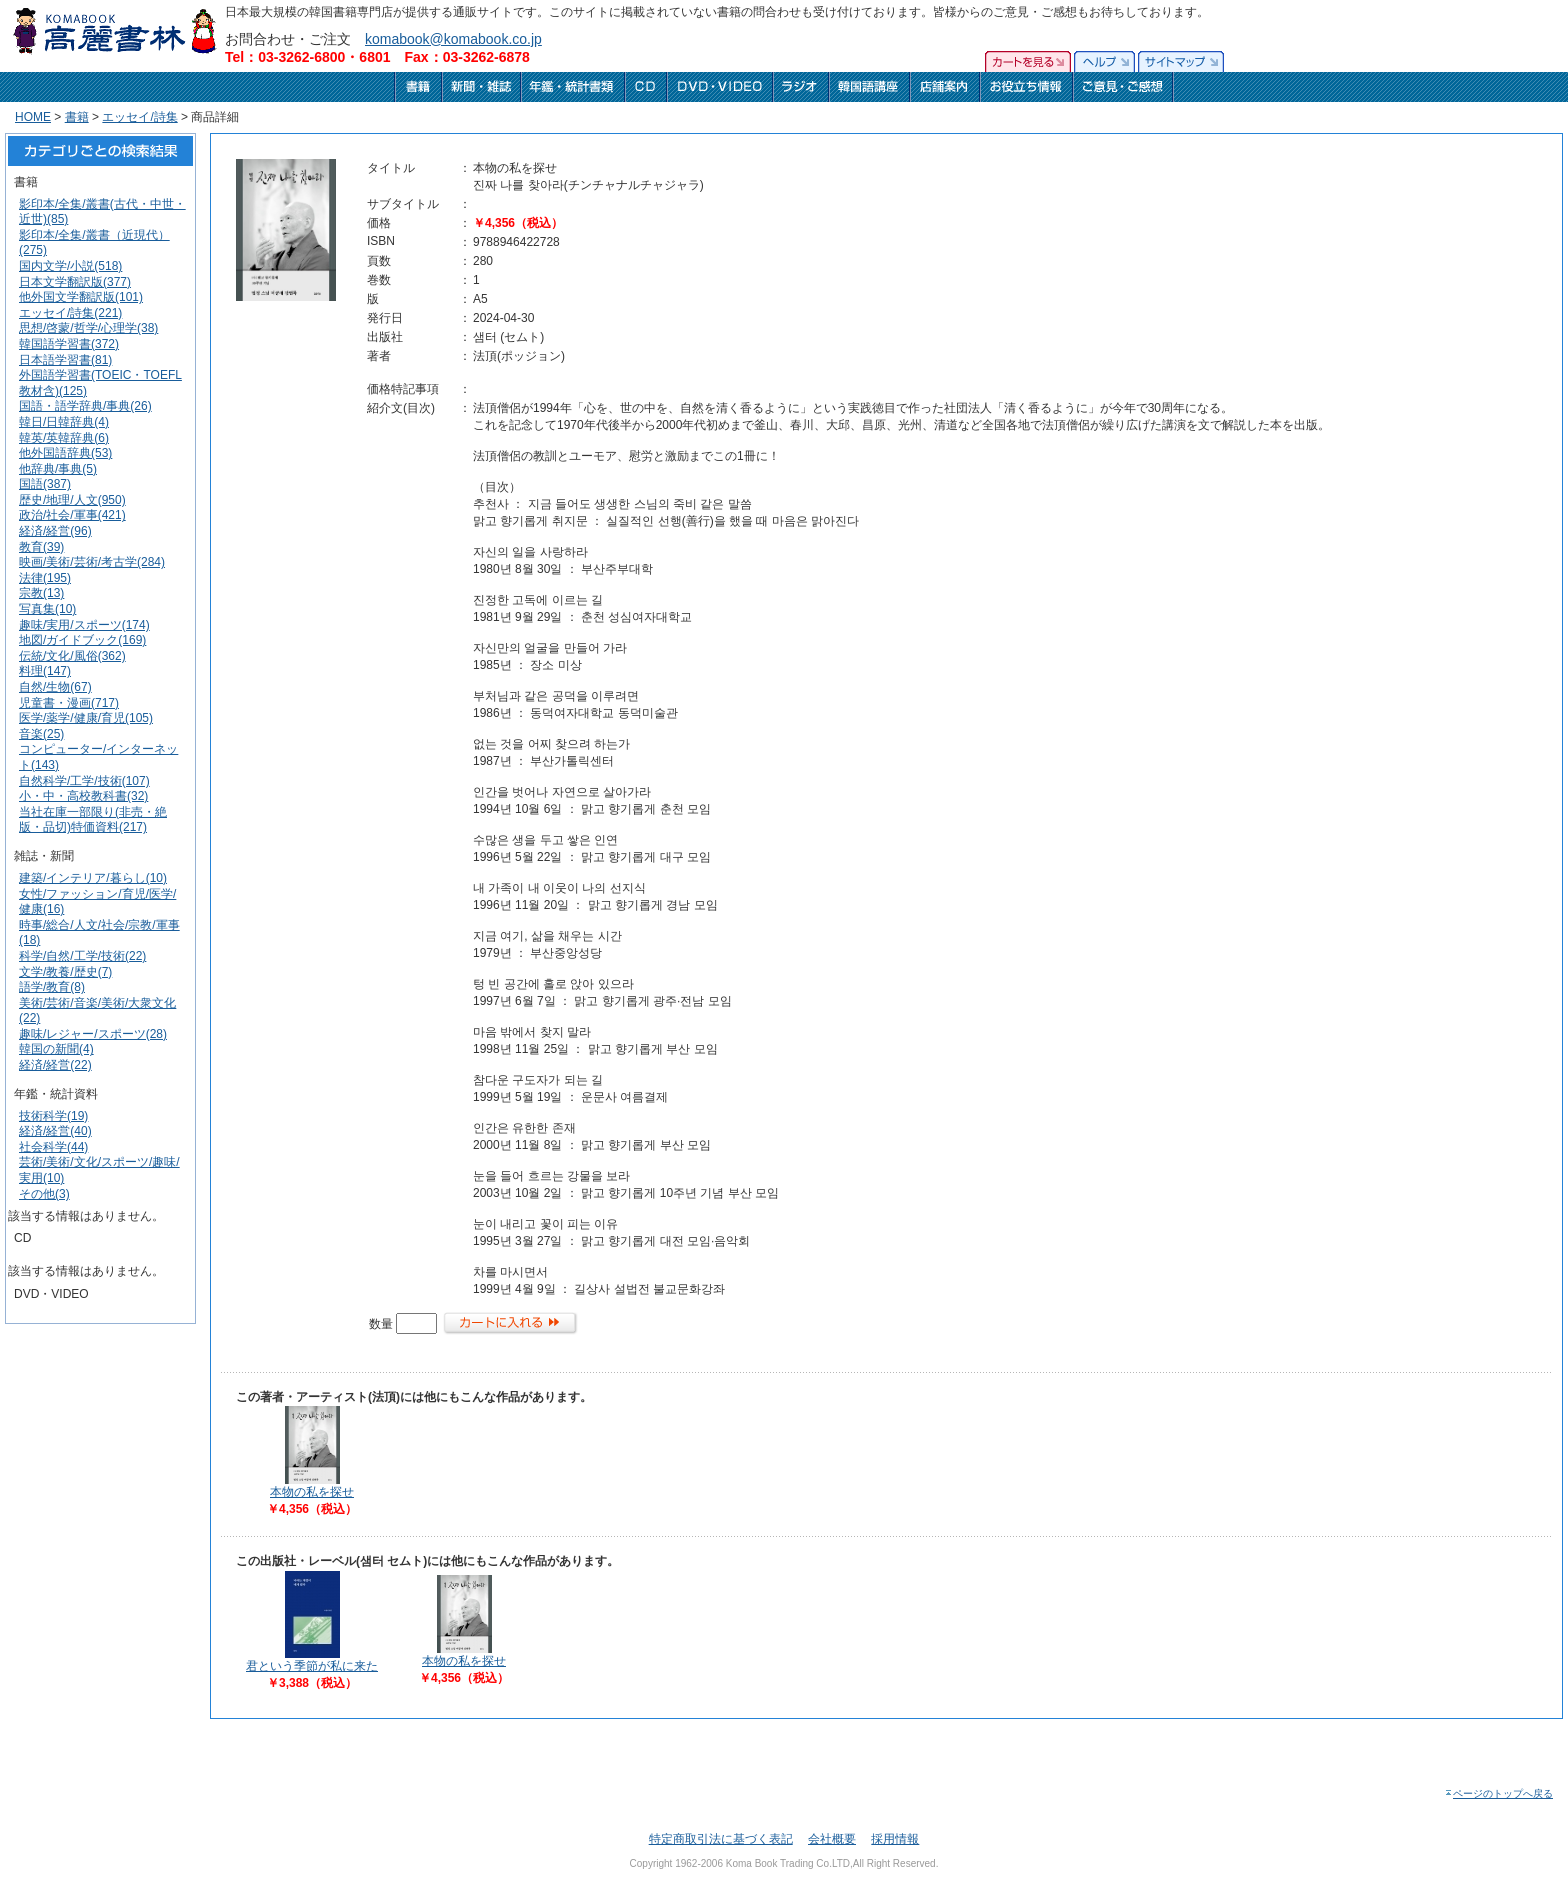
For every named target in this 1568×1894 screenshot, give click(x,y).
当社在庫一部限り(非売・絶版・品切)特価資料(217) (93, 820)
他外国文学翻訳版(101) (81, 297)
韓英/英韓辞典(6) (64, 438)
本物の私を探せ (312, 1492)
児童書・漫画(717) (69, 703)
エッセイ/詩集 (139, 117)
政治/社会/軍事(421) (72, 515)
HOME (33, 117)
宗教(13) (41, 593)
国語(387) (45, 484)
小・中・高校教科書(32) (83, 796)
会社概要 (832, 1839)
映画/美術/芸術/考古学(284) (92, 562)
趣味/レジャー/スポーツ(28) (93, 1034)
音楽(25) (41, 734)
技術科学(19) (53, 1116)
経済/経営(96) (55, 531)
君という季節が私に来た (312, 1666)
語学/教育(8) (52, 987)
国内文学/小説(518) (70, 266)
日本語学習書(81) (65, 360)
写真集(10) (47, 609)
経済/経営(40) (55, 1131)
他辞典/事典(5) (58, 469)
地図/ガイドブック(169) (82, 640)
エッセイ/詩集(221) (70, 313)
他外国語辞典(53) (65, 453)
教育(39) (41, 547)
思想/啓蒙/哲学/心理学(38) (88, 328)
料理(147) (45, 671)
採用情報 (895, 1839)
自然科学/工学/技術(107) (84, 781)
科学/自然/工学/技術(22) (82, 956)
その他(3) (44, 1194)
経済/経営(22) (55, 1065)
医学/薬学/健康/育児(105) (86, 718)
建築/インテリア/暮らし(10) (93, 878)
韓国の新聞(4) (56, 1049)
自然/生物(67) (55, 687)
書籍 (77, 117)
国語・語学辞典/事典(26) (85, 406)
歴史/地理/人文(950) (72, 500)
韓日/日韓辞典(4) (64, 422)
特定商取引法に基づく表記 (721, 1839)
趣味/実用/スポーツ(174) (84, 625)
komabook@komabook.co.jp (453, 39)
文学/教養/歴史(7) (65, 972)
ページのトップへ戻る (1498, 1793)
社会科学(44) (53, 1147)
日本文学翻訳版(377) (75, 282)
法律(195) (45, 578)
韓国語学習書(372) (69, 344)
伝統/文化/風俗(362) (72, 656)
